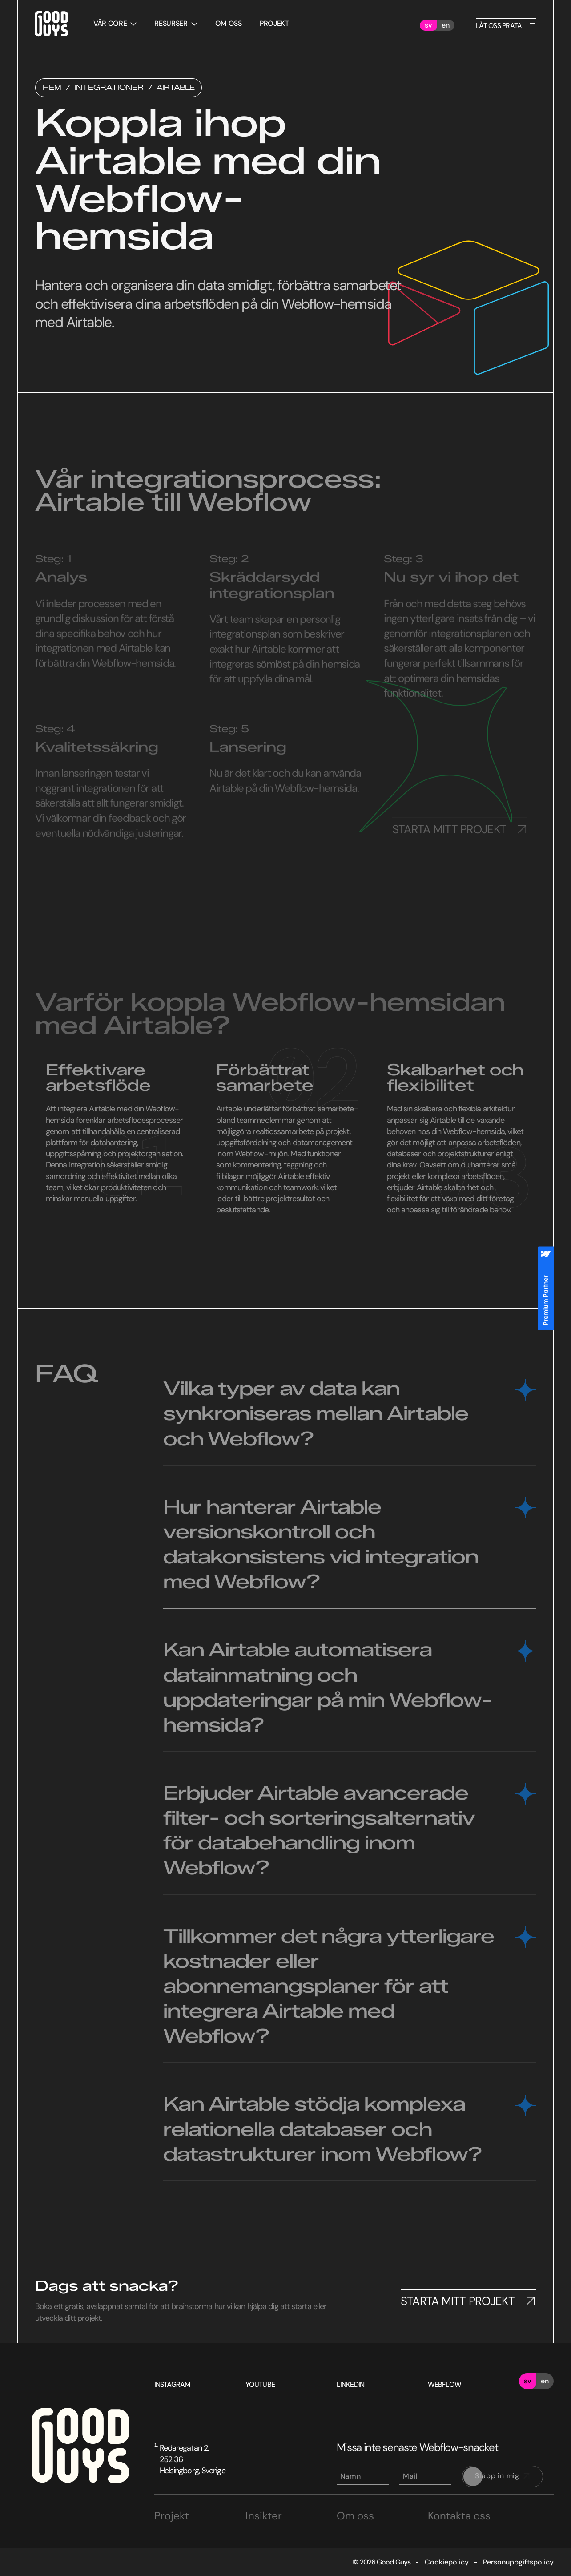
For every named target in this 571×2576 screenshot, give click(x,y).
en (446, 25)
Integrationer (109, 87)
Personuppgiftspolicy (518, 2562)
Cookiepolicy (447, 2562)
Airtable (175, 87)
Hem (52, 87)
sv (428, 25)
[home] (50, 25)
